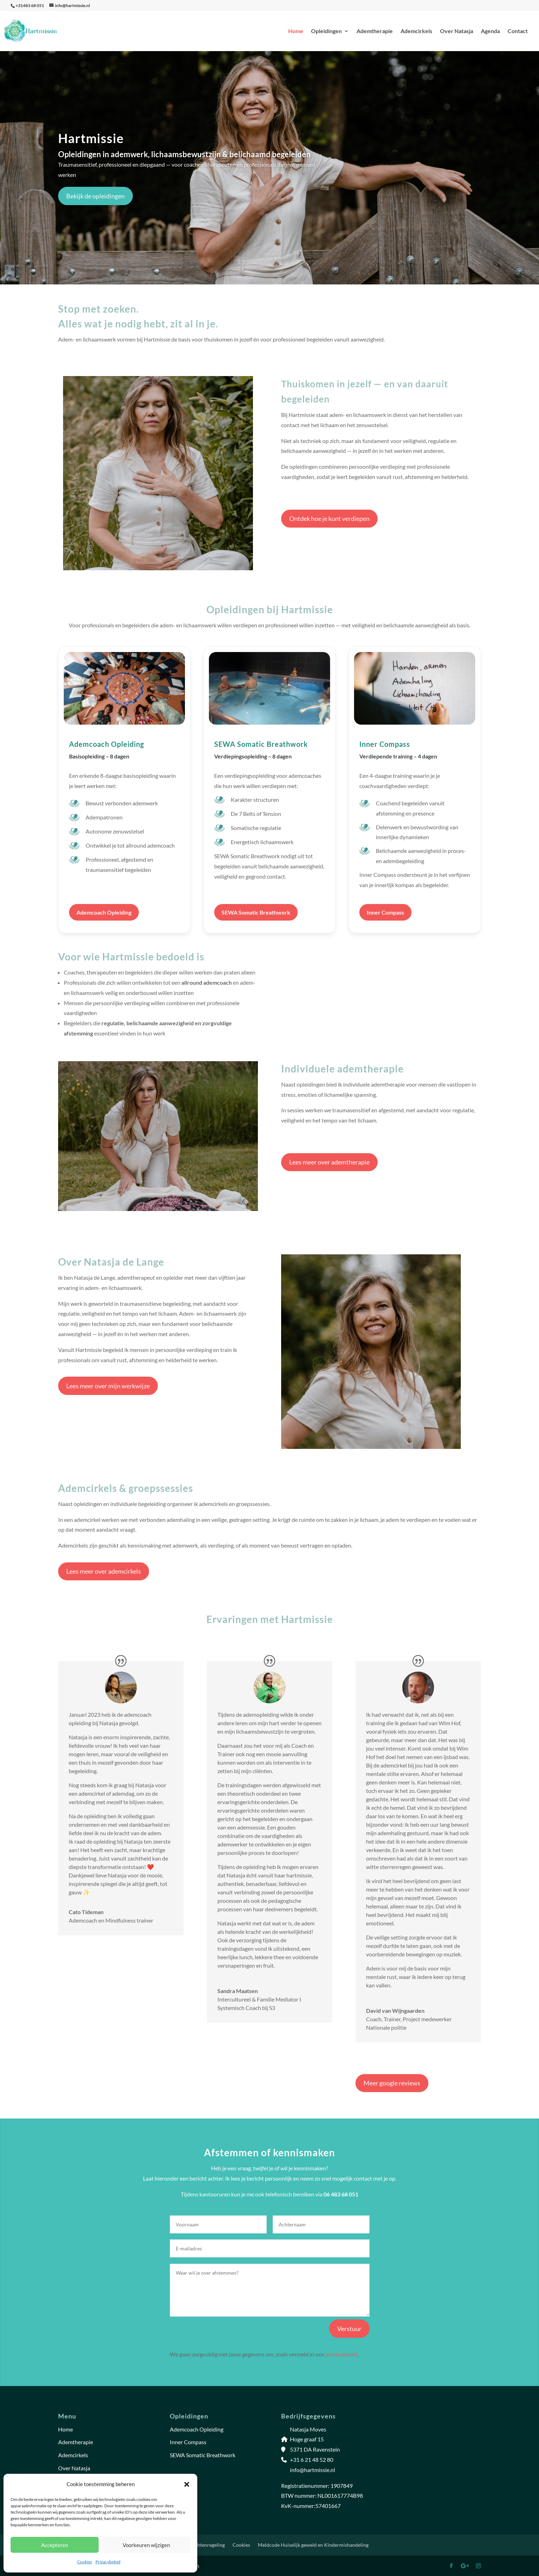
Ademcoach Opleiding (103, 912)
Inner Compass (385, 912)
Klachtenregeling (206, 2545)
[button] (186, 2484)
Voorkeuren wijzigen (146, 2545)
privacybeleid (341, 2354)
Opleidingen (326, 31)
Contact (518, 31)
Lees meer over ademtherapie (329, 1162)
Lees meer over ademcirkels (103, 1571)
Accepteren (54, 2545)
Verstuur (349, 2328)
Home (295, 31)
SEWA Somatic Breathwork (256, 912)
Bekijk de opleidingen (95, 196)
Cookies (84, 2561)
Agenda (490, 31)
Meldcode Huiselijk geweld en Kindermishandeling (313, 2545)
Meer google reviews (392, 2083)
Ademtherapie (375, 31)
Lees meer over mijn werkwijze (108, 1386)
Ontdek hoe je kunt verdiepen (329, 518)
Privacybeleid (107, 2561)
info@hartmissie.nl (312, 2469)
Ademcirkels (416, 31)
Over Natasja (456, 31)
